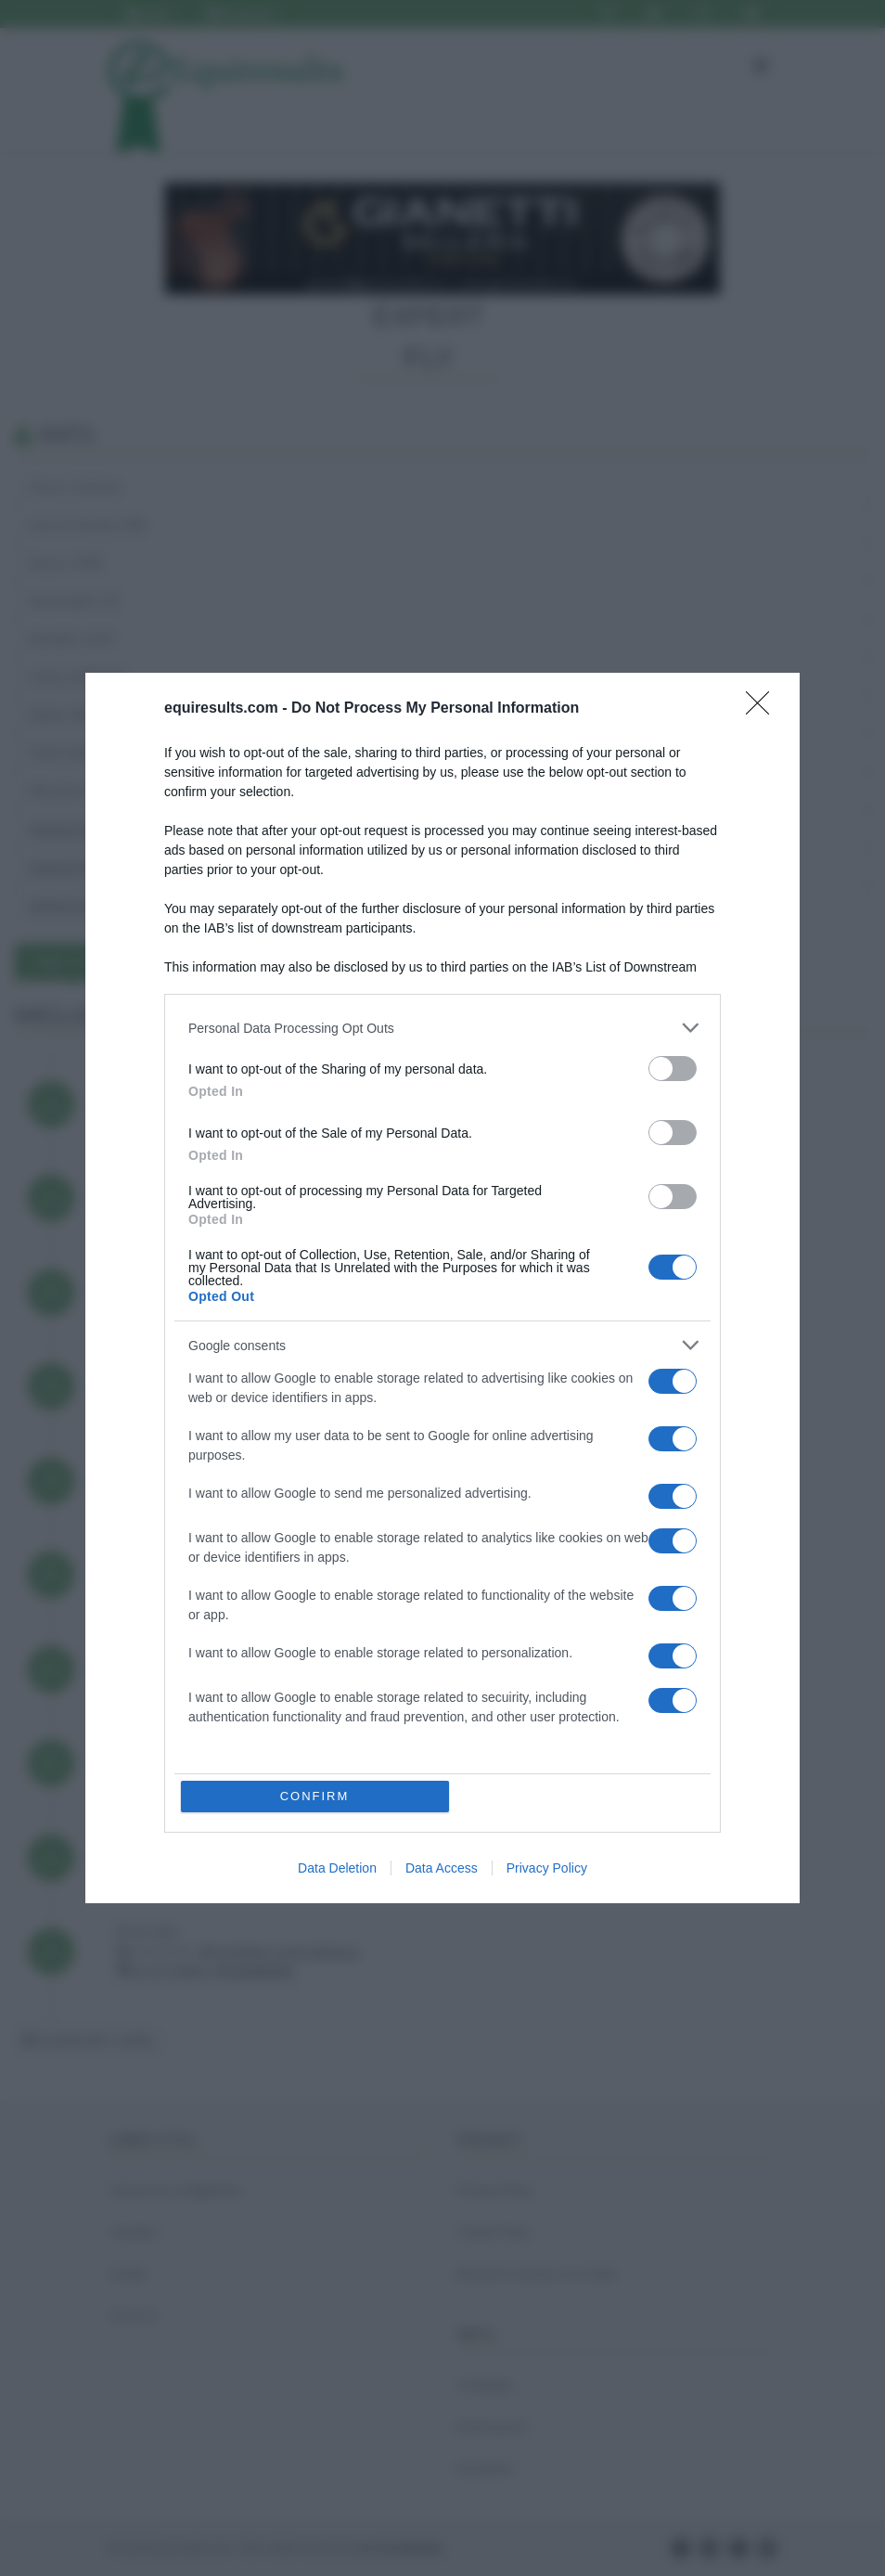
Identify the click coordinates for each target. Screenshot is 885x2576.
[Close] (763, 709)
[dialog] (442, 1288)
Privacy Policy (547, 1868)
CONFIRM (315, 1796)
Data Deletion (337, 1868)
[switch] (672, 1068)
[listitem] (442, 1027)
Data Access (441, 1868)
